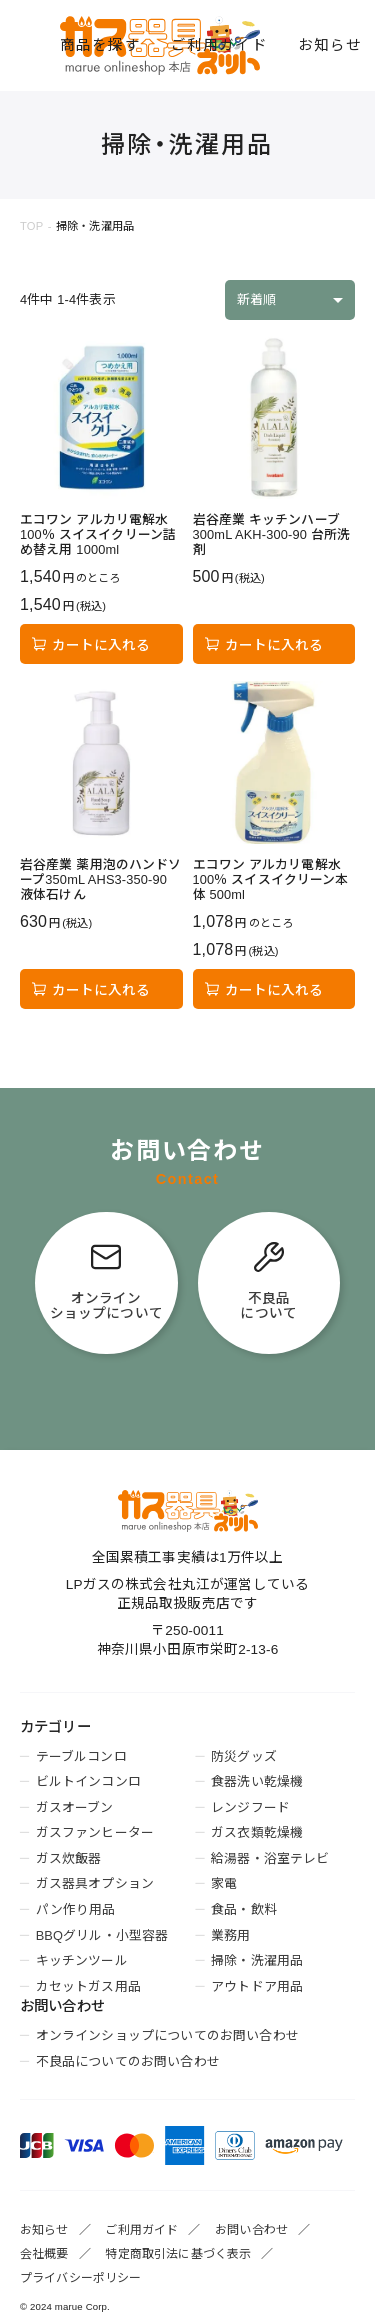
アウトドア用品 (257, 1986)
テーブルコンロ (81, 1756)
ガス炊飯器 (69, 1858)
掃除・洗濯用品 (257, 1960)
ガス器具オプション (95, 1883)
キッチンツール (82, 1960)
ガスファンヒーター (95, 1832)
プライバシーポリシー (81, 2278)
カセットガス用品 (88, 1986)
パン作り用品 (76, 1909)
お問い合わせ (251, 2230)
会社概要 (44, 2254)
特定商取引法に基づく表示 (178, 2254)
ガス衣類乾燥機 (257, 1832)
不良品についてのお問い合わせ (128, 2061)
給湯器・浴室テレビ (270, 1858)
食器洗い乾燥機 (257, 1781)
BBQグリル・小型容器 (102, 1935)
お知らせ (330, 45)
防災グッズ (244, 1756)
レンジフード (250, 1807)
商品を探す (100, 45)
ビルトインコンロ (88, 1781)
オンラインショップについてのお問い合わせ (167, 2035)
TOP (31, 226)
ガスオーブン (75, 1807)
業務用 (230, 1935)
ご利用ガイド (219, 45)
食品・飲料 (244, 1909)
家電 (224, 1883)
